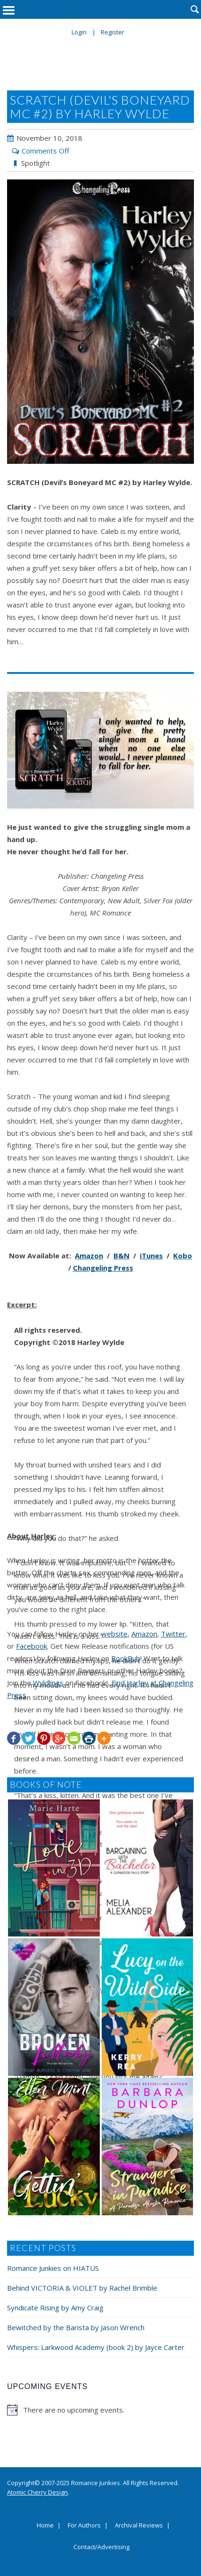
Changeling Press (103, 1267)
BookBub (125, 1658)
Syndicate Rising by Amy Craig (55, 2307)
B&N (121, 1255)
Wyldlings (48, 1682)
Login (79, 32)
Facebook (31, 1646)
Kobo (182, 1255)
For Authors (84, 2525)
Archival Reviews (139, 2525)
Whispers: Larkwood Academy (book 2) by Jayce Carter (96, 2347)
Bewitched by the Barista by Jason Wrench (76, 2327)
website (114, 1633)
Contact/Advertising (101, 2547)
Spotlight (35, 163)
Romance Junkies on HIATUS (53, 2268)
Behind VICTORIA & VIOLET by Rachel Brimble (82, 2287)
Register (112, 32)
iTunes (151, 1255)
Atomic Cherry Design (37, 2492)
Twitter (173, 1633)
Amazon (89, 1255)
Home (45, 2525)
